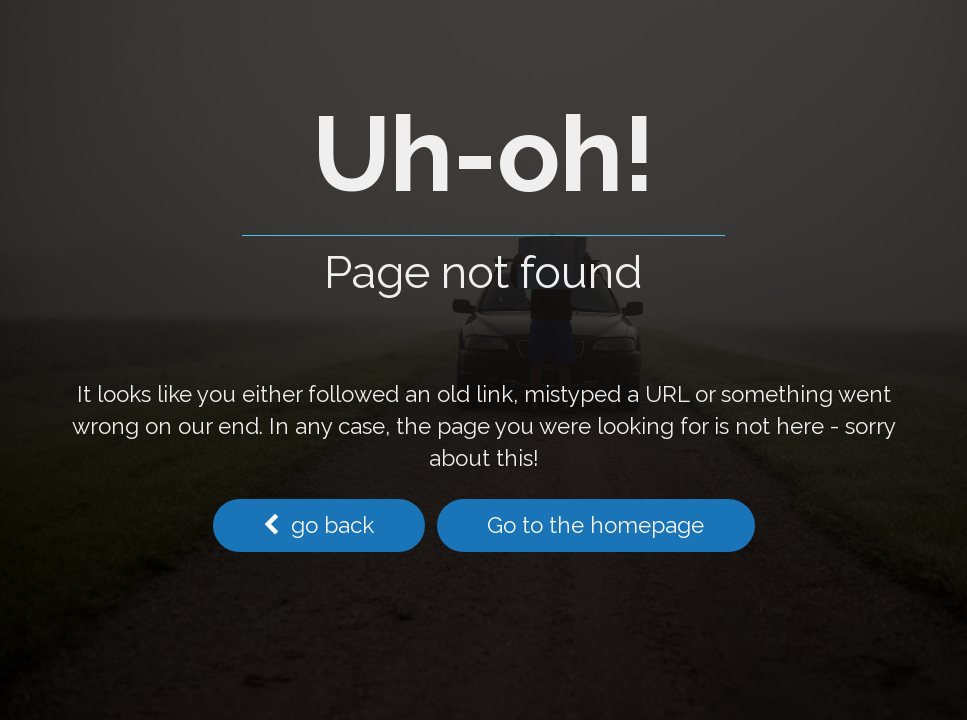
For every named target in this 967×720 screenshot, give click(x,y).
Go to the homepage (595, 525)
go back (318, 525)
